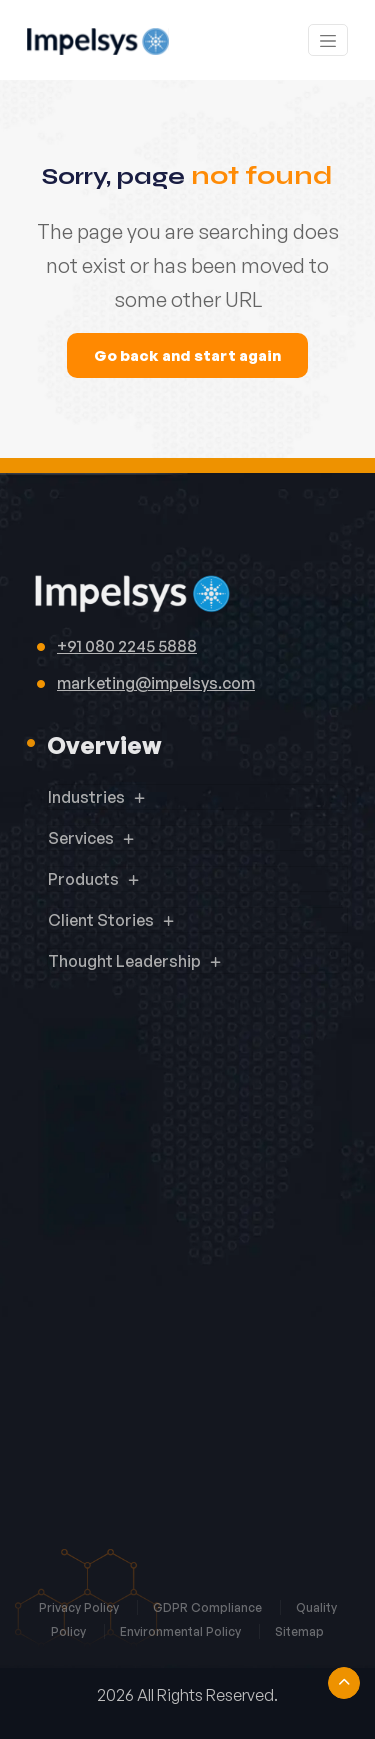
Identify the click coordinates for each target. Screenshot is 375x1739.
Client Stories (101, 920)
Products (83, 879)
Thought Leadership (124, 961)
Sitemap (299, 1631)
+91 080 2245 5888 (127, 646)
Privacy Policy (80, 1607)
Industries (86, 797)
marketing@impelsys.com (156, 683)
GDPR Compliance (209, 1607)
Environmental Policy (182, 1631)
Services (81, 838)
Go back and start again (187, 355)
